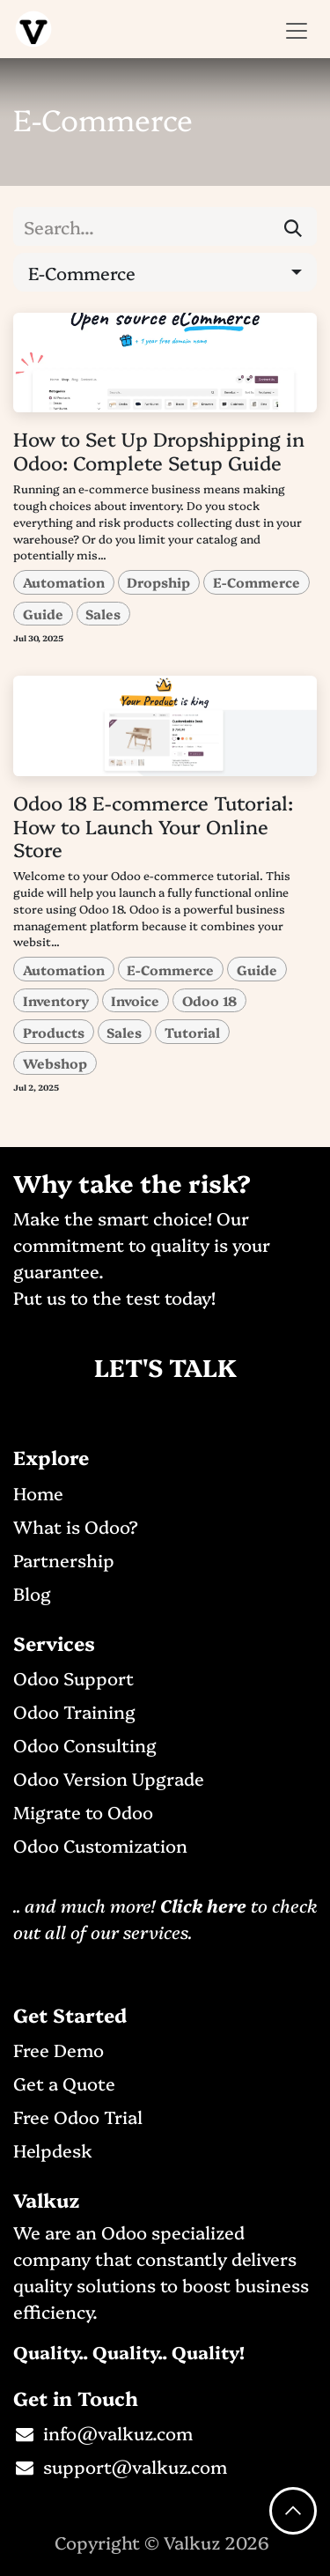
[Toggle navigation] (296, 29)
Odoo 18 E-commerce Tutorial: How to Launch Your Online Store (153, 825)
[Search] (293, 226)
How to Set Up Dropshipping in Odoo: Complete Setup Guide (158, 449)
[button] (165, 272)
